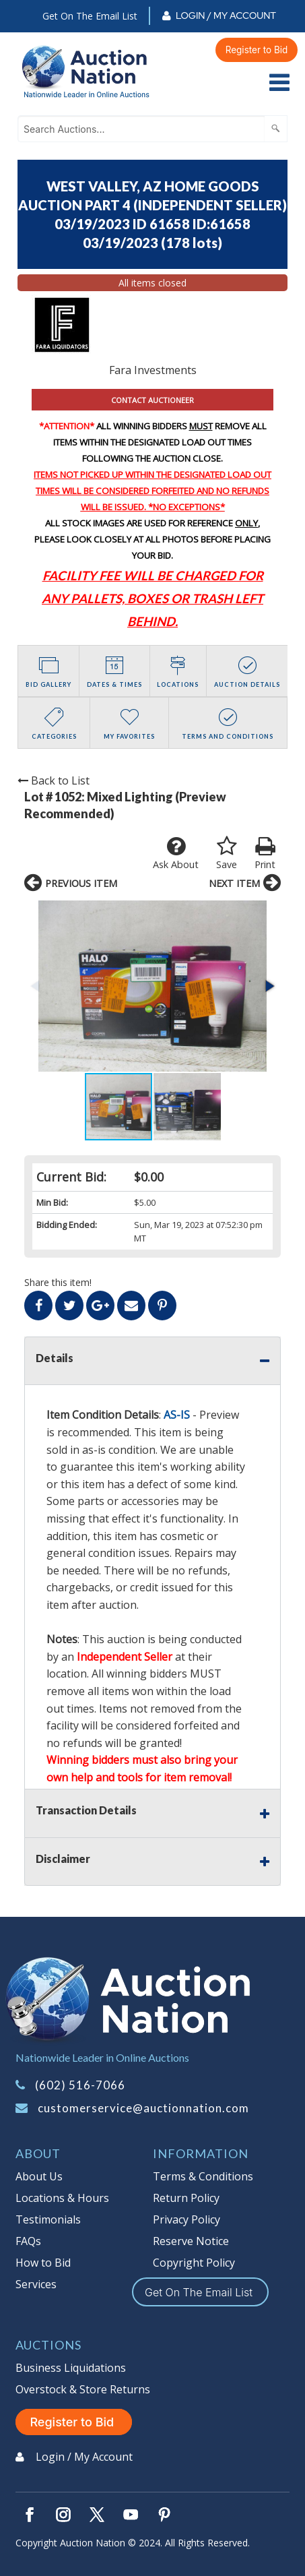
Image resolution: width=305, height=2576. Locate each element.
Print (265, 853)
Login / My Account (226, 15)
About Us (39, 2176)
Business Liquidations (70, 2367)
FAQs (28, 2241)
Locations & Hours (62, 2197)
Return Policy (186, 2197)
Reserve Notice (191, 2241)
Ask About (176, 853)
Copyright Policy (194, 2262)
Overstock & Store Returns (82, 2389)
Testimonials (48, 2219)
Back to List (54, 780)
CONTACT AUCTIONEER (152, 400)
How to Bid (43, 2262)
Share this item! (58, 1282)
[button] (268, 986)
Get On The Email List (89, 15)
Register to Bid (257, 49)
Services (36, 2284)
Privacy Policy (186, 2219)
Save (226, 853)
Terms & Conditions (203, 2176)
